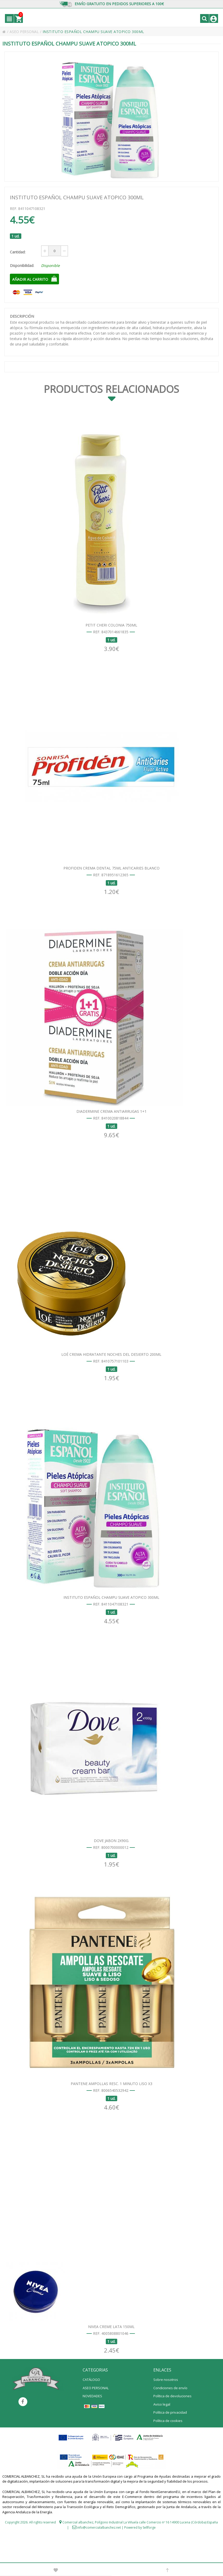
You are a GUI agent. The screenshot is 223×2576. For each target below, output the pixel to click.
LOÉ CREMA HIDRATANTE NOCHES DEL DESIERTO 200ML (111, 1369)
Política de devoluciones (172, 2426)
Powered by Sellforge (140, 2557)
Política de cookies (167, 2451)
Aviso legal (161, 2434)
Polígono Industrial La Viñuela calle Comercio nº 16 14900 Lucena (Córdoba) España (156, 2552)
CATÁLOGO (91, 2409)
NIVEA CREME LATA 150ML (111, 2356)
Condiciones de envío (170, 2418)
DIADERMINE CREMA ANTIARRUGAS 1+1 (111, 1122)
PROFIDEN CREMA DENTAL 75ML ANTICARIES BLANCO (111, 875)
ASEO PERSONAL (26, 31)
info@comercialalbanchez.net (99, 2557)
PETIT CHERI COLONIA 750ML (111, 628)
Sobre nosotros (165, 2409)
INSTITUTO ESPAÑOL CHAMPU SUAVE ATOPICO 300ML (111, 1616)
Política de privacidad (170, 2442)
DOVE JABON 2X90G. (111, 1863)
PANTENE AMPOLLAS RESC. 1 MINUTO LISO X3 (111, 2109)
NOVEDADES (92, 2426)
